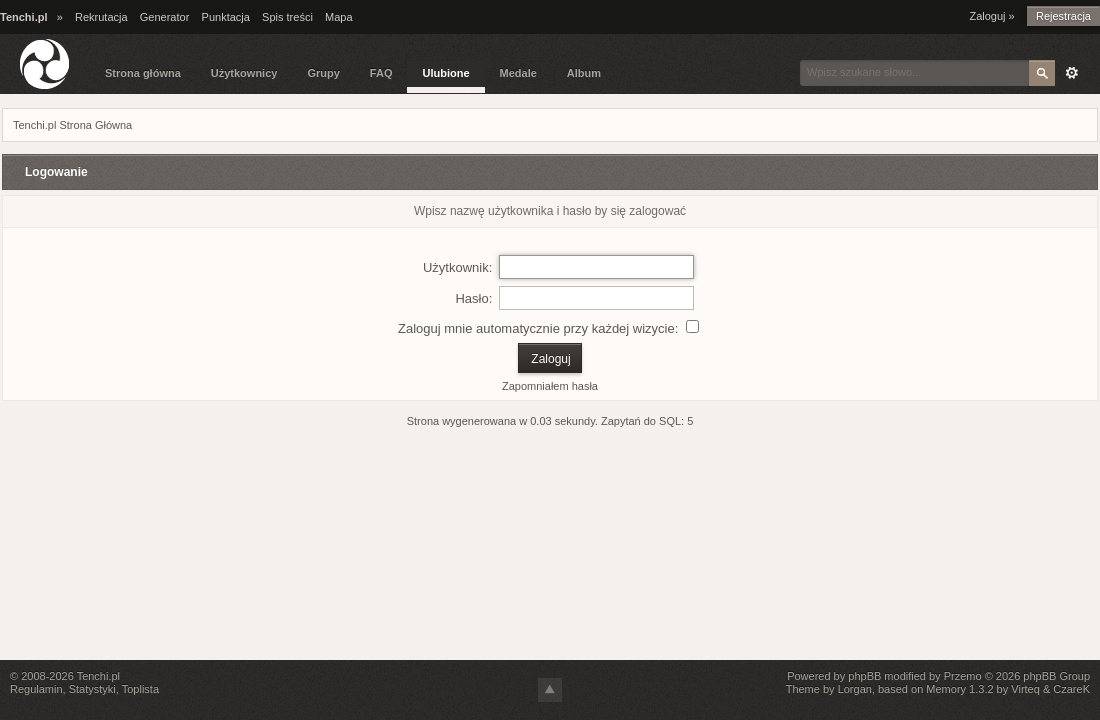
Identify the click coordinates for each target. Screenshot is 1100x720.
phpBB (864, 676)
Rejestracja (1063, 16)
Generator (165, 17)
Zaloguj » (991, 16)
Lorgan (855, 689)
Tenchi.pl (98, 676)
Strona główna (143, 73)
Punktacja (226, 17)
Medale (518, 73)
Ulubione (445, 73)
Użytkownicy (244, 73)
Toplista (140, 689)
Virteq (1025, 689)
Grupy (323, 73)
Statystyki (92, 689)
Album (584, 73)
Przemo (963, 676)
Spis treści (287, 17)
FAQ (381, 73)
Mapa (339, 17)
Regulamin (36, 689)
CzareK (1071, 689)
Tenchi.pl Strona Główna (72, 125)
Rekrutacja (101, 17)
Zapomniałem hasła (550, 386)
